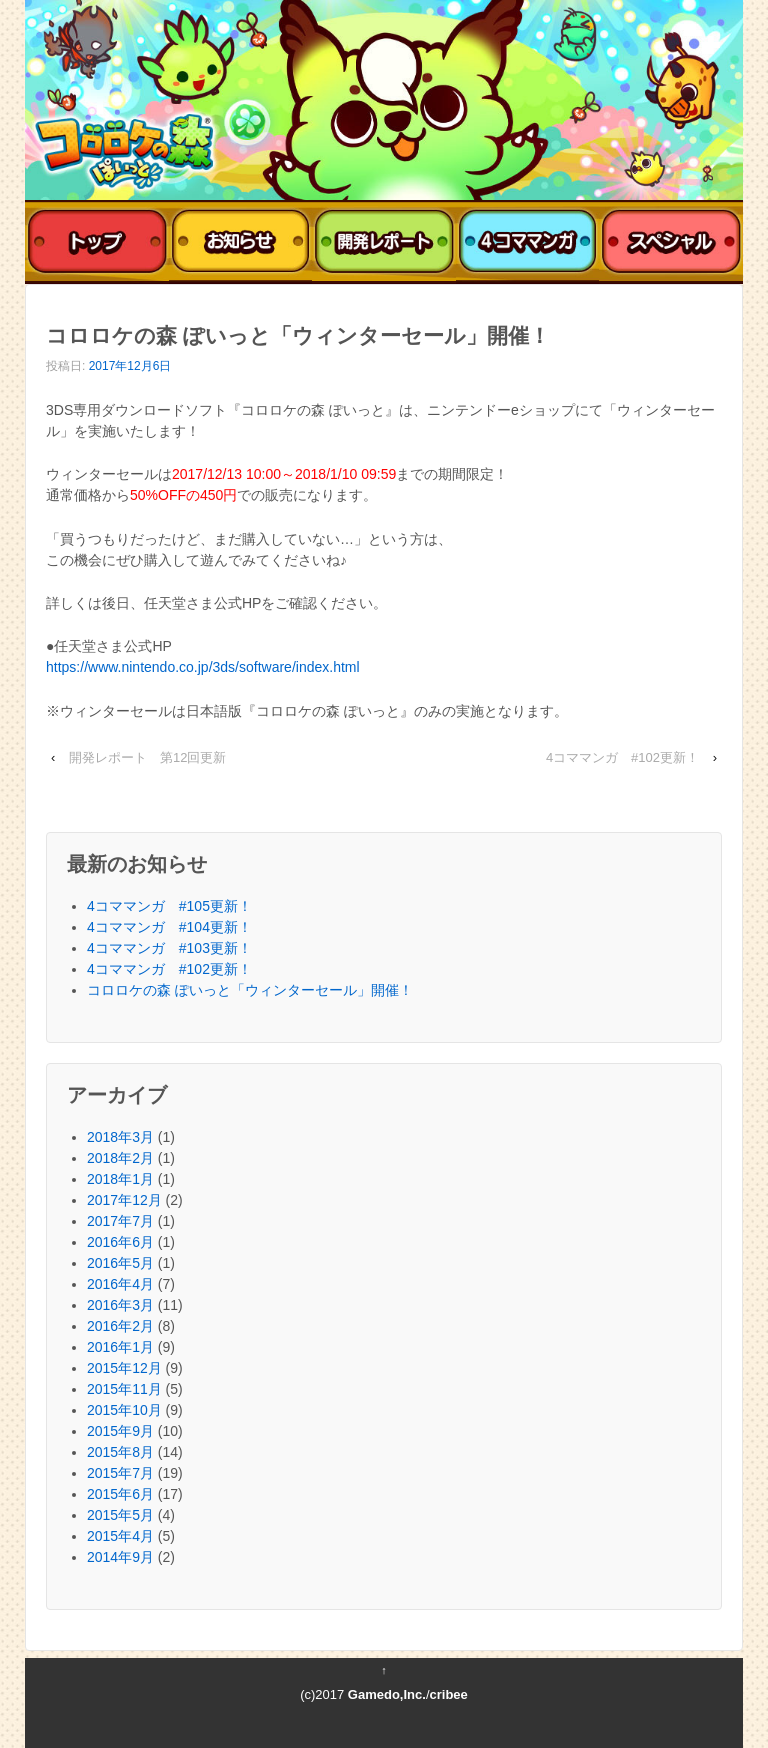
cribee (449, 1694)
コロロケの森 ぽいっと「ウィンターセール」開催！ (250, 990)
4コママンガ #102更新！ (622, 757)
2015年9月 (120, 1431)
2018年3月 (120, 1137)
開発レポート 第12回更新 (147, 757)
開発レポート (384, 242)
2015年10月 (124, 1410)
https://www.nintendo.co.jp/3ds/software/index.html (203, 667)
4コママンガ (528, 242)
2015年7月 (120, 1473)
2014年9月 (120, 1557)
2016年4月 (120, 1284)
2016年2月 (120, 1326)
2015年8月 (120, 1452)
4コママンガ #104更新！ (169, 927)
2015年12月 (124, 1368)
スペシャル (671, 242)
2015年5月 (120, 1515)
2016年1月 (120, 1347)
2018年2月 (120, 1158)
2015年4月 (120, 1536)
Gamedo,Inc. (387, 1694)
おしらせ (241, 242)
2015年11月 (124, 1389)
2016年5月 (120, 1263)
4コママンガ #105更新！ (169, 906)
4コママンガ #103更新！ (169, 948)
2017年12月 (124, 1200)
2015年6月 (120, 1494)
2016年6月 (120, 1242)
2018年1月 (120, 1179)
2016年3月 (120, 1305)
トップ (97, 242)
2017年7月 (120, 1221)
